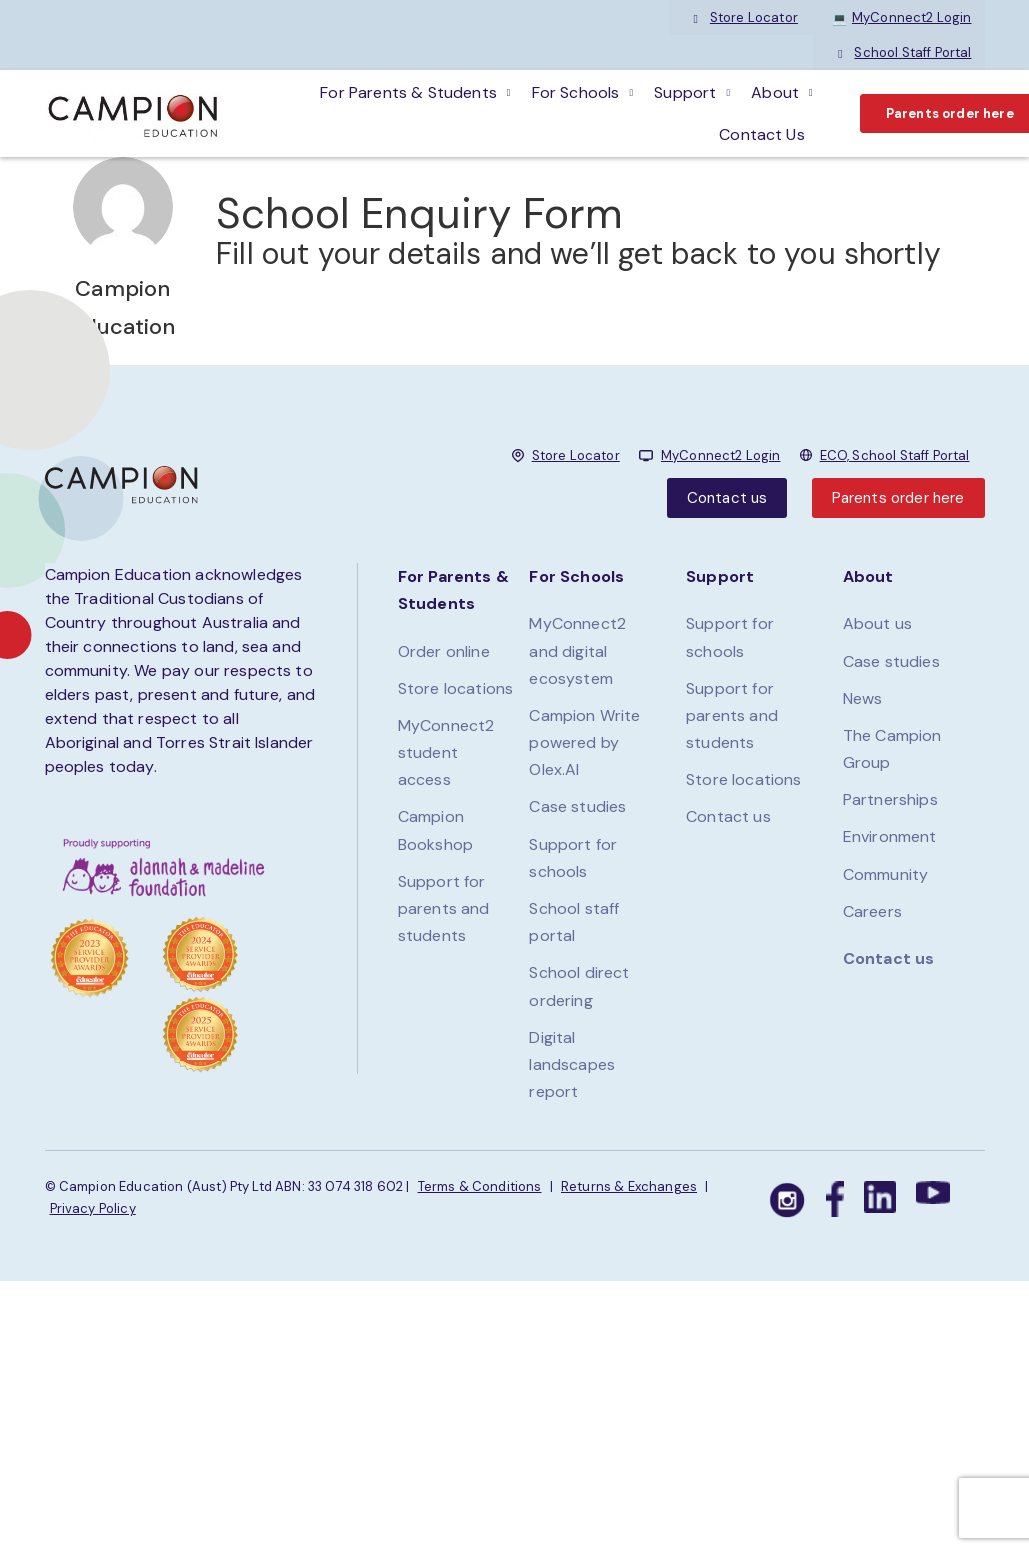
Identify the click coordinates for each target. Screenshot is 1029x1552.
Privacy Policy (93, 1208)
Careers (872, 911)
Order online (444, 651)
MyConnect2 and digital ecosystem (577, 650)
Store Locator (744, 17)
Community (885, 874)
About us (877, 623)
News (863, 698)
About (775, 92)
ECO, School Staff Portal (895, 455)
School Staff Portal (902, 52)
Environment (890, 836)
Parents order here (898, 498)
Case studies (577, 806)
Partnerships (890, 799)
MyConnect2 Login (902, 17)
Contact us (727, 498)
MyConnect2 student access (446, 752)
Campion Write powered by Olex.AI (584, 742)
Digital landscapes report (572, 1064)
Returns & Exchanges (629, 1186)
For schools (576, 92)
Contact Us (762, 134)
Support (685, 92)
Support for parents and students (444, 908)
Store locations (455, 688)
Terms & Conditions (480, 1186)
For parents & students (408, 92)
